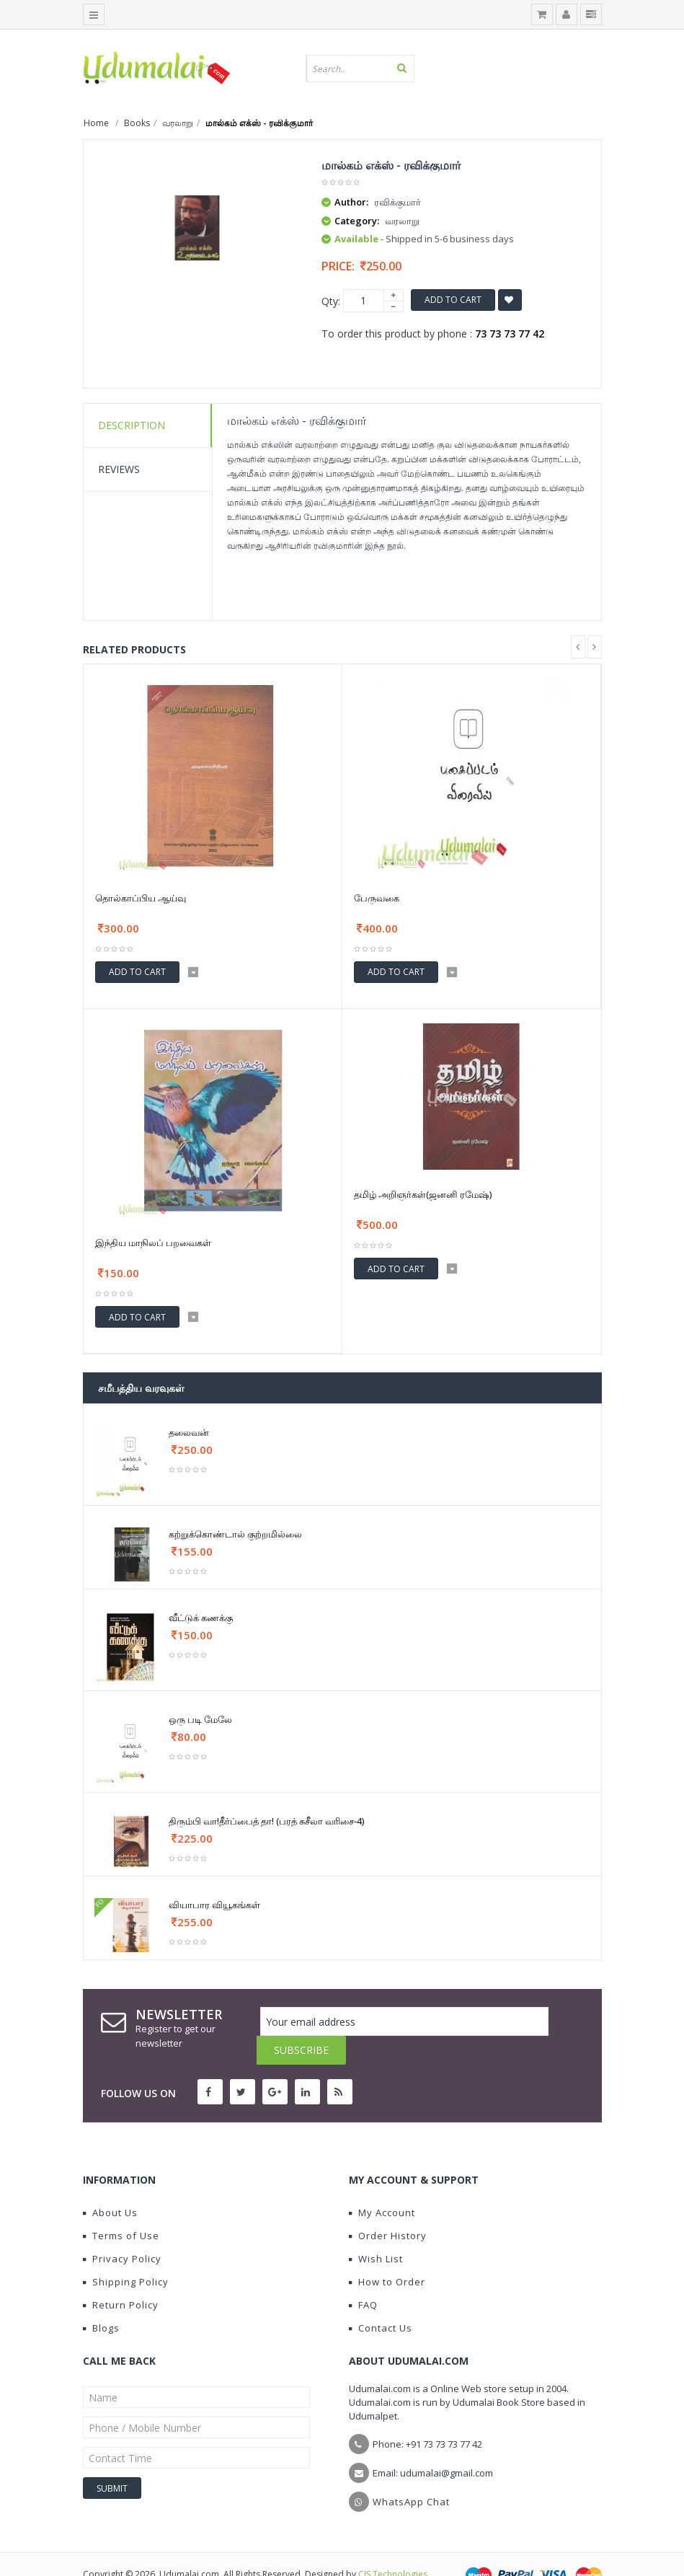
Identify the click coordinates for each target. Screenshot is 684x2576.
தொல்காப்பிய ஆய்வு (140, 897)
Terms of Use (121, 2206)
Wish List (376, 2229)
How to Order (387, 2252)
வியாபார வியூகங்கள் (214, 1904)
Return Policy (121, 2276)
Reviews (119, 469)
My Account (382, 2183)
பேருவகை (376, 897)
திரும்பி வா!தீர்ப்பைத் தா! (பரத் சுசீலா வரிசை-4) (266, 1820)
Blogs (101, 2299)
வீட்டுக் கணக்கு (201, 1617)
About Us (110, 2183)
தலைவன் (189, 1432)
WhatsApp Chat (411, 2472)
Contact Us (380, 2299)
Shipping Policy (126, 2252)
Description (131, 425)
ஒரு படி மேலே (200, 1719)
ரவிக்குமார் (397, 201)
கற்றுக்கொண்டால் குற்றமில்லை (235, 1533)
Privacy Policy (122, 2229)
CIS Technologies (392, 2545)
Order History (388, 2206)
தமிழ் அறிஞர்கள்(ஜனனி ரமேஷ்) (423, 1194)
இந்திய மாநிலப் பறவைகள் (153, 1242)
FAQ (363, 2276)
